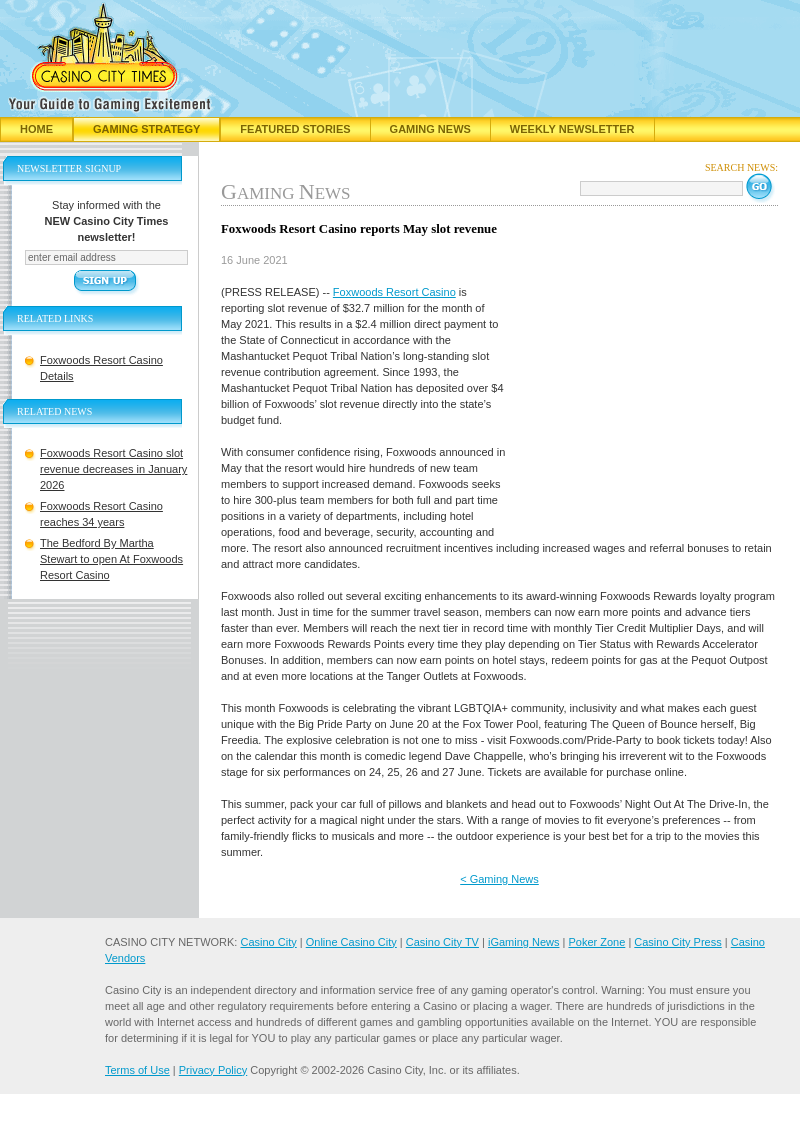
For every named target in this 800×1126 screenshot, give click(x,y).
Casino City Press (677, 942)
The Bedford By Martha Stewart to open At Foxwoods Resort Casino (111, 559)
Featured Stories (295, 129)
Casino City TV (442, 942)
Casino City (268, 942)
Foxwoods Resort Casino (394, 292)
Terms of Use (137, 1070)
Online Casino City (351, 942)
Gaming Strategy (146, 129)
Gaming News (430, 129)
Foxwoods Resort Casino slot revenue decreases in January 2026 (113, 469)
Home (36, 129)
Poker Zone (596, 942)
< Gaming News (499, 879)
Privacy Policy (213, 1070)
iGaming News (524, 942)
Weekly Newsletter (572, 129)
